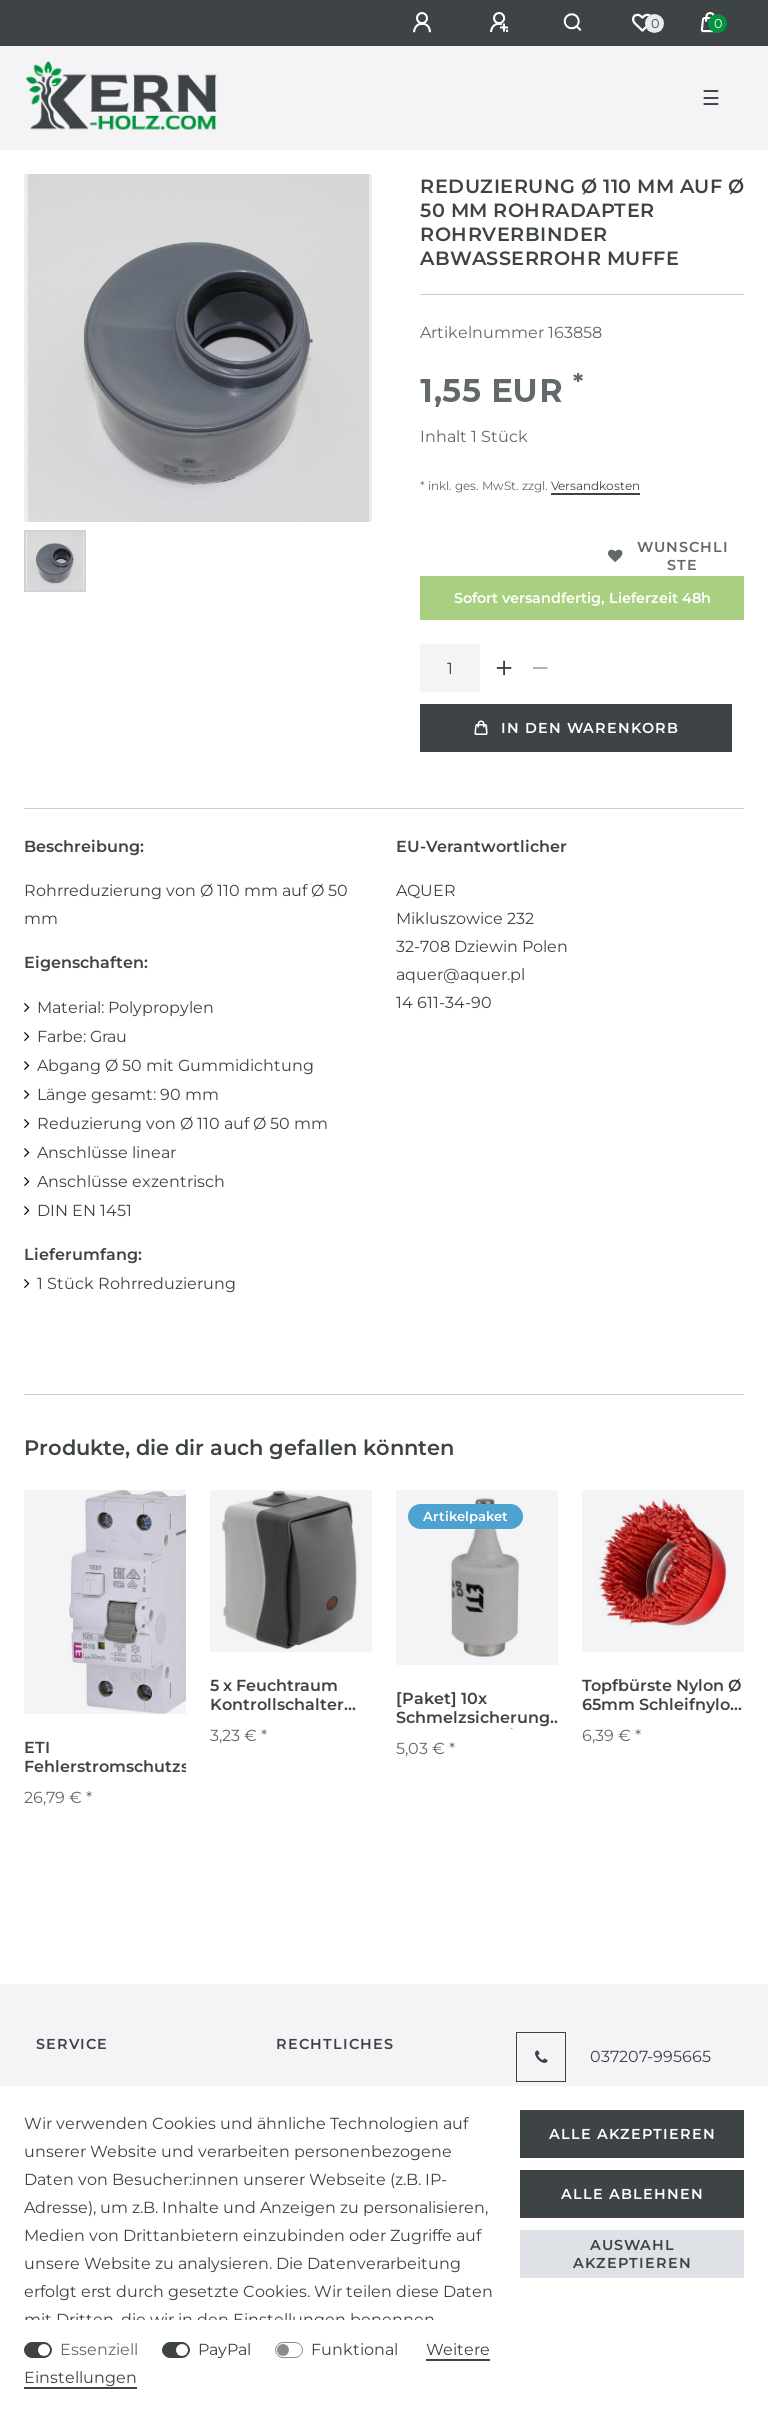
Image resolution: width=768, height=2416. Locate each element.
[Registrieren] (502, 23)
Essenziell (99, 2349)
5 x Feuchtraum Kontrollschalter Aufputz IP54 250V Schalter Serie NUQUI (286, 1696)
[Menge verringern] (540, 668)
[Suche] (573, 23)
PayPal (224, 2349)
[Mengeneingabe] (450, 668)
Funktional (354, 2349)
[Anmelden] (425, 23)
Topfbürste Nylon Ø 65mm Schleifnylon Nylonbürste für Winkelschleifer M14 (661, 1696)
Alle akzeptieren (632, 2134)
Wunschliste (668, 556)
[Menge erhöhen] (504, 668)
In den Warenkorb (576, 728)
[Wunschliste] (642, 23)
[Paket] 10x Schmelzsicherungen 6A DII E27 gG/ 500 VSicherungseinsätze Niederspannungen (483, 1709)
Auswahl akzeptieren (632, 2254)
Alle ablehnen (632, 2194)
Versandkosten (595, 485)
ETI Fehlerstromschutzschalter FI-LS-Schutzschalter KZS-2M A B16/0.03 (136, 1758)
